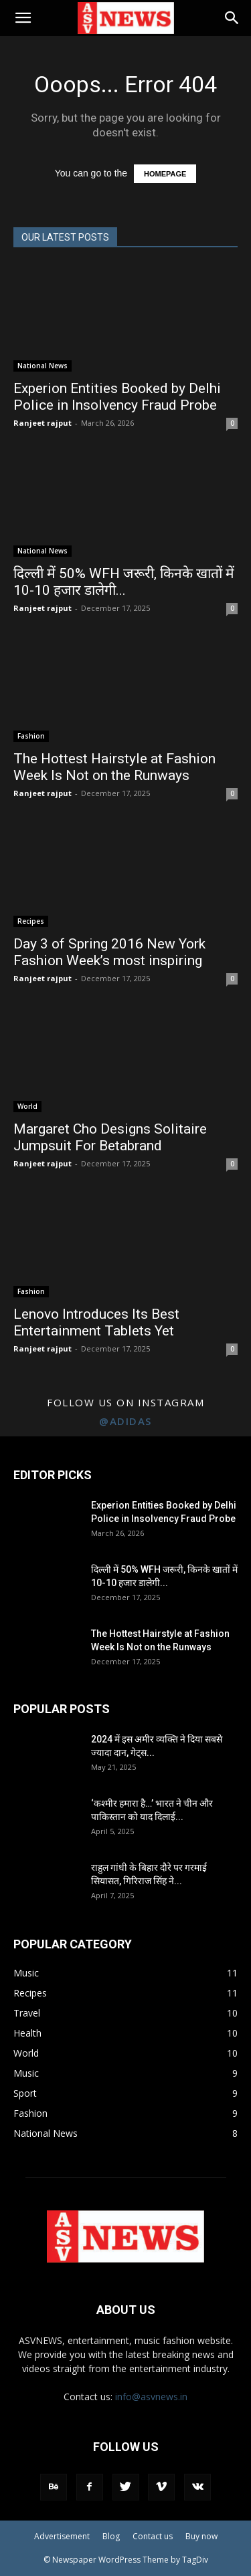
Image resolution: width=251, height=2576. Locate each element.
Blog (111, 2536)
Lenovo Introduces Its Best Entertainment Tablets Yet (96, 1322)
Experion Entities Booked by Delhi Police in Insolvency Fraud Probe (117, 396)
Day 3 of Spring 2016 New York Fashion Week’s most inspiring (109, 952)
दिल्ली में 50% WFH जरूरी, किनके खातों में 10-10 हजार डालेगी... (123, 581)
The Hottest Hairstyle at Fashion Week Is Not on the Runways (114, 767)
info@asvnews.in (151, 2396)
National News (42, 365)
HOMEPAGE (165, 174)
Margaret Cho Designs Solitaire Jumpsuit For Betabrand (110, 1137)
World (27, 1106)
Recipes (30, 921)
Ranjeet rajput (42, 423)
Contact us (153, 2536)
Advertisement (62, 2536)
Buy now (201, 2536)
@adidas (125, 1421)
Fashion (31, 736)
